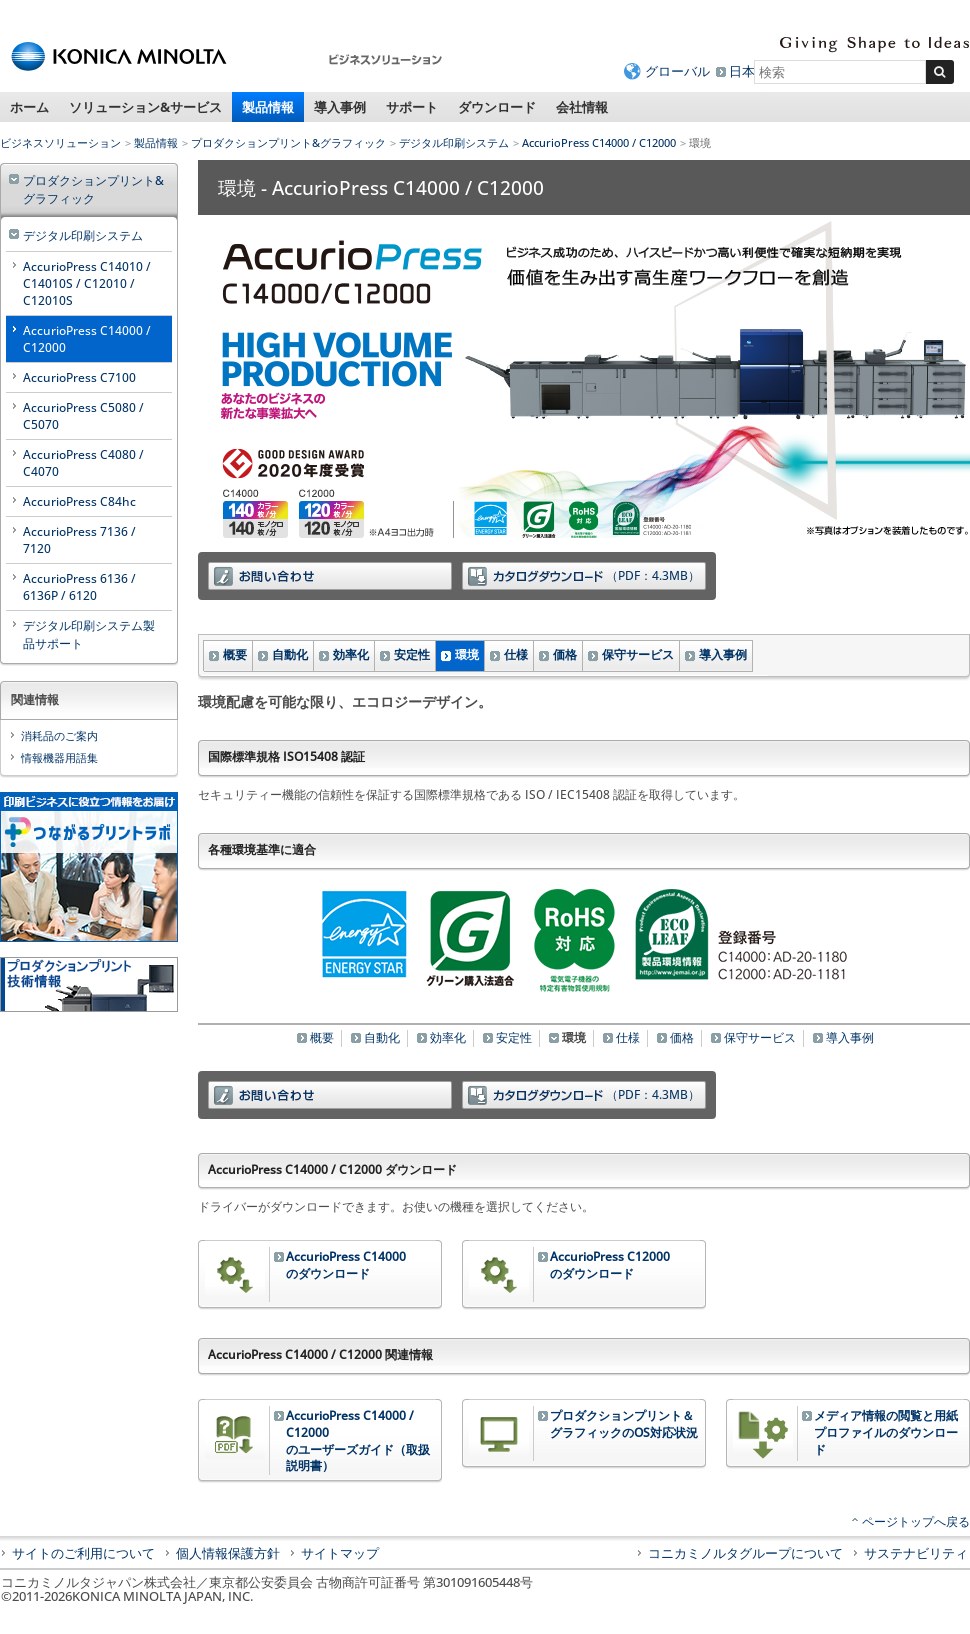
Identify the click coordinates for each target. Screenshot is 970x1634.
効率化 (351, 654)
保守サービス (638, 654)
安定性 (412, 654)
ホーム (29, 107)
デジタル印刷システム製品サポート (89, 634)
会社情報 (582, 107)
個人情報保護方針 (228, 1553)
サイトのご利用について (83, 1553)
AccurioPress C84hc (79, 501)
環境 (467, 654)
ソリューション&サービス (145, 107)
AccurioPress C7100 (79, 377)
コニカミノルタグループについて (745, 1553)
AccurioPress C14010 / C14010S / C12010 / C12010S (87, 283)
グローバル (677, 71)
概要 (235, 654)
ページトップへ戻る (916, 1521)
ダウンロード (497, 107)
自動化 (290, 654)
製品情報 (268, 107)
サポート (412, 107)
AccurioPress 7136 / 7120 (79, 540)
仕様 (516, 654)
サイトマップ (340, 1553)
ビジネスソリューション (60, 142)
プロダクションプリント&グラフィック (288, 142)
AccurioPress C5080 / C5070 (83, 416)
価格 (565, 654)
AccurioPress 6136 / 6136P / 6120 (79, 587)
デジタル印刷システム (454, 142)
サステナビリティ (916, 1553)
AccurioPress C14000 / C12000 (599, 142)
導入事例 (340, 107)
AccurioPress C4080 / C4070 (83, 463)
